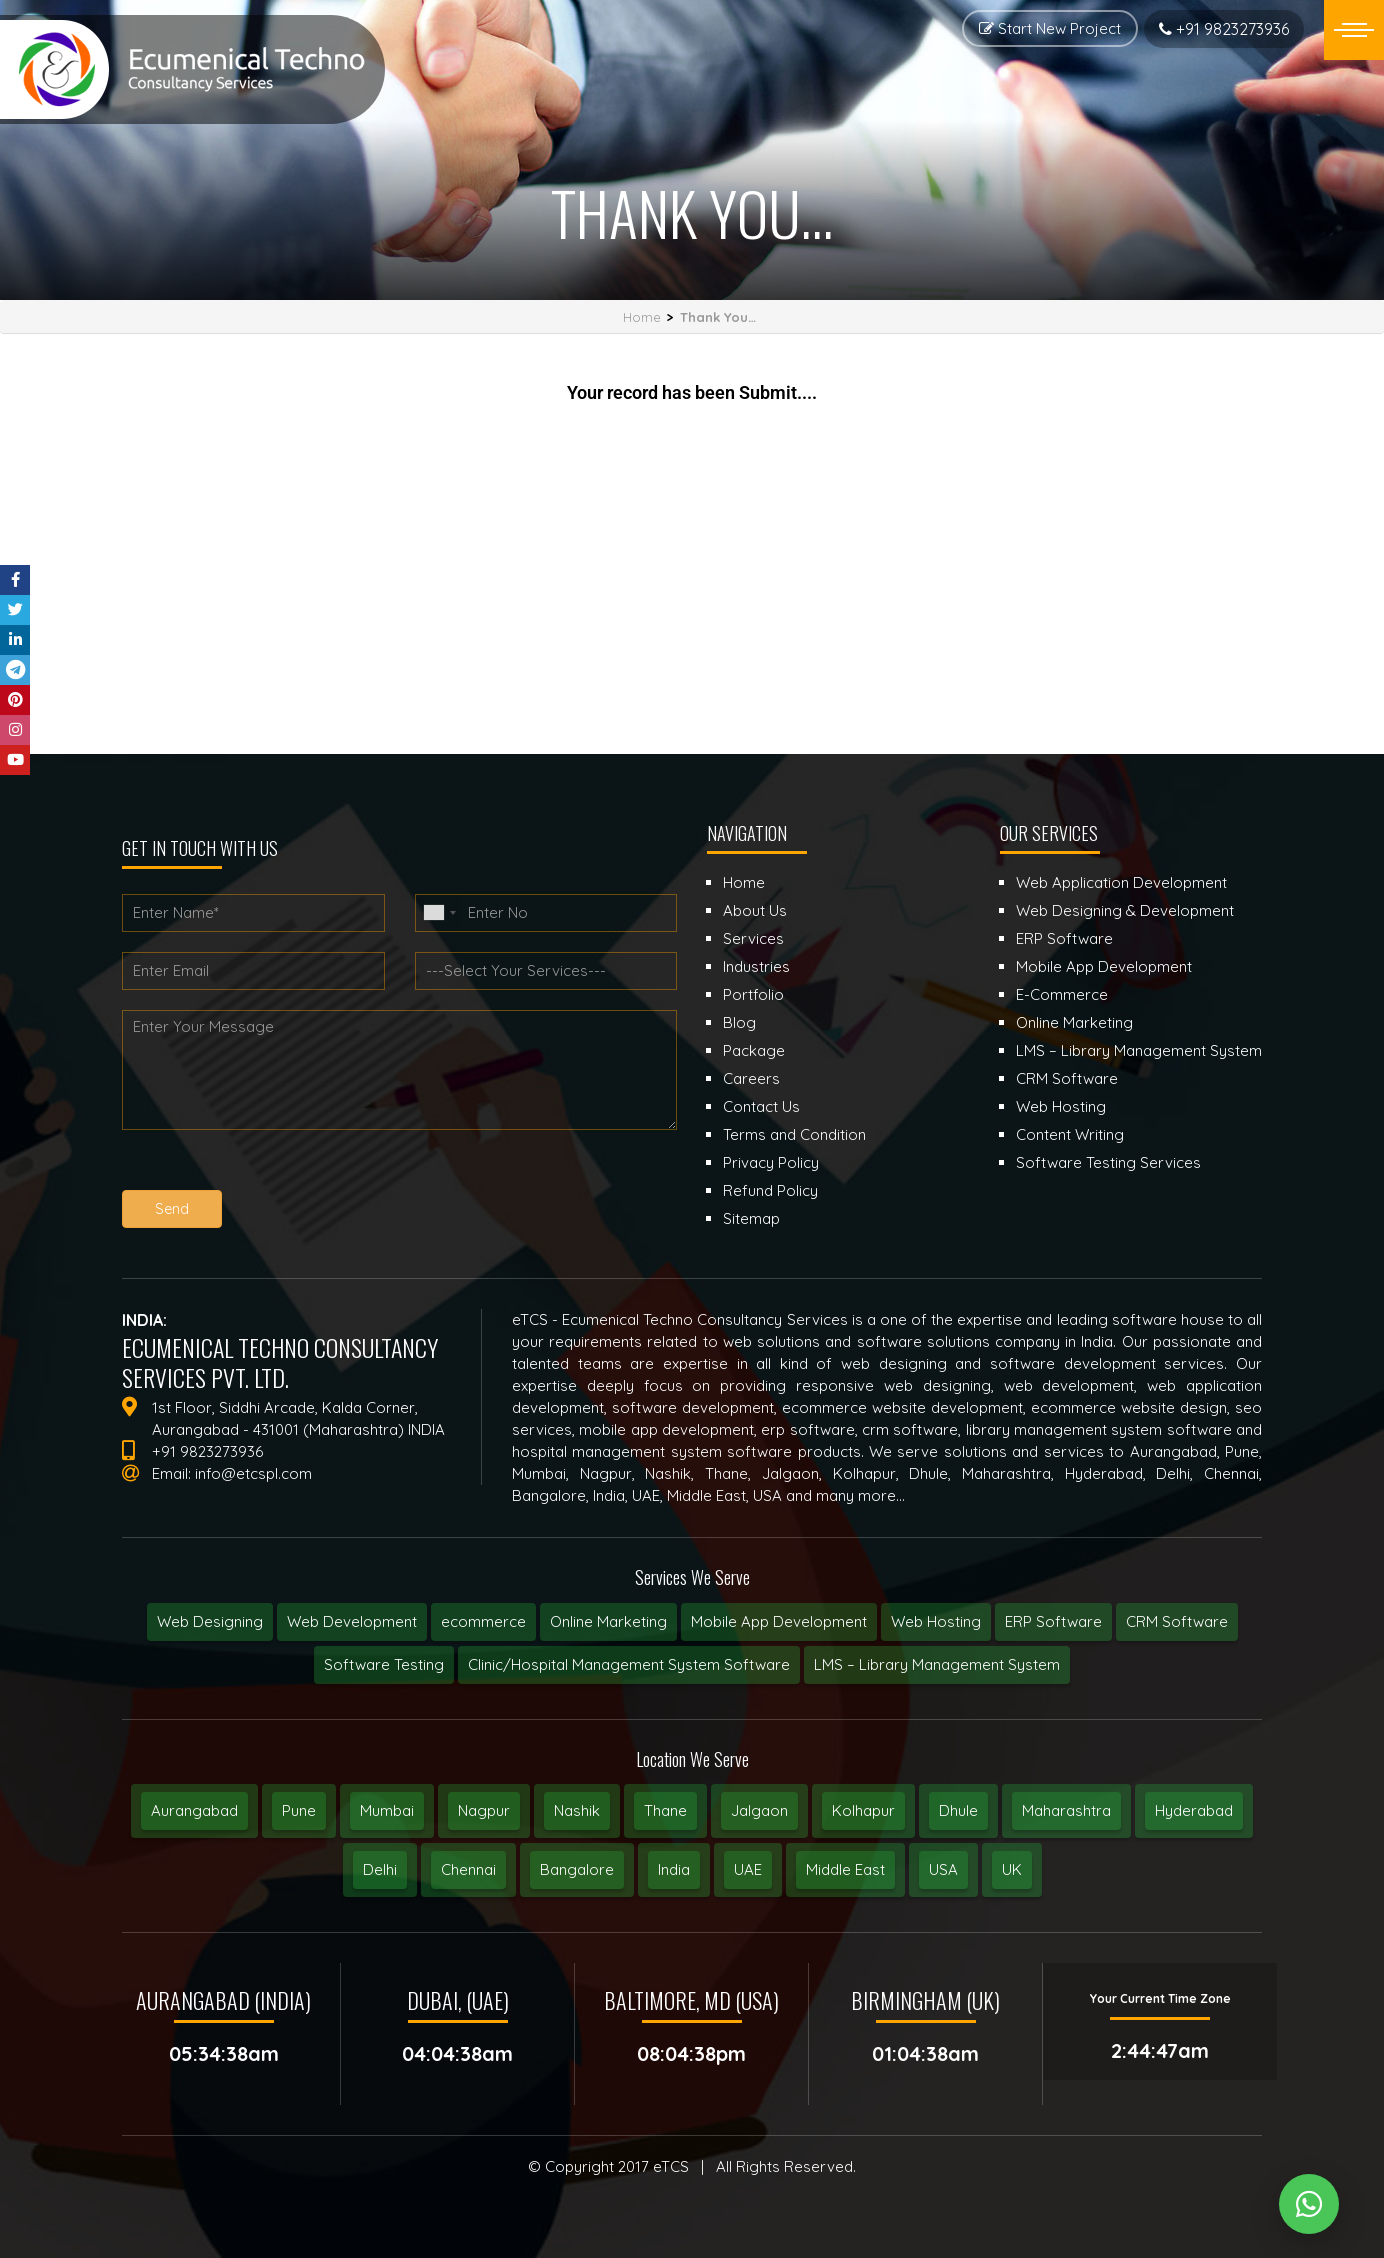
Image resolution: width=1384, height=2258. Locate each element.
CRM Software (1177, 1621)
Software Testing (384, 1664)
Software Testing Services (1108, 1162)
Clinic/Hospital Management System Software (629, 1664)
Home (642, 317)
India (674, 1869)
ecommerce (483, 1621)
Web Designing (210, 1621)
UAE (748, 1869)
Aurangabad (194, 1810)
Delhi (380, 1869)
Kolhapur (863, 1810)
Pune (299, 1810)
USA (943, 1869)
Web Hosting (936, 1621)
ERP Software (1053, 1621)
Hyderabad (1194, 1810)
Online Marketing (608, 1621)
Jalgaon (759, 1810)
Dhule (958, 1810)
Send (172, 1209)
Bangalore (577, 1869)
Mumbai (387, 1810)
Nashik (577, 1810)
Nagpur (484, 1810)
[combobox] (439, 913)
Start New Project (1050, 28)
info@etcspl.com (253, 1473)
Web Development (352, 1621)
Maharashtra (1066, 1810)
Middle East (845, 1869)
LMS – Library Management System (937, 1664)
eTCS (671, 2166)
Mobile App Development (779, 1621)
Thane (665, 1810)
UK (1012, 1869)
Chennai (468, 1869)
